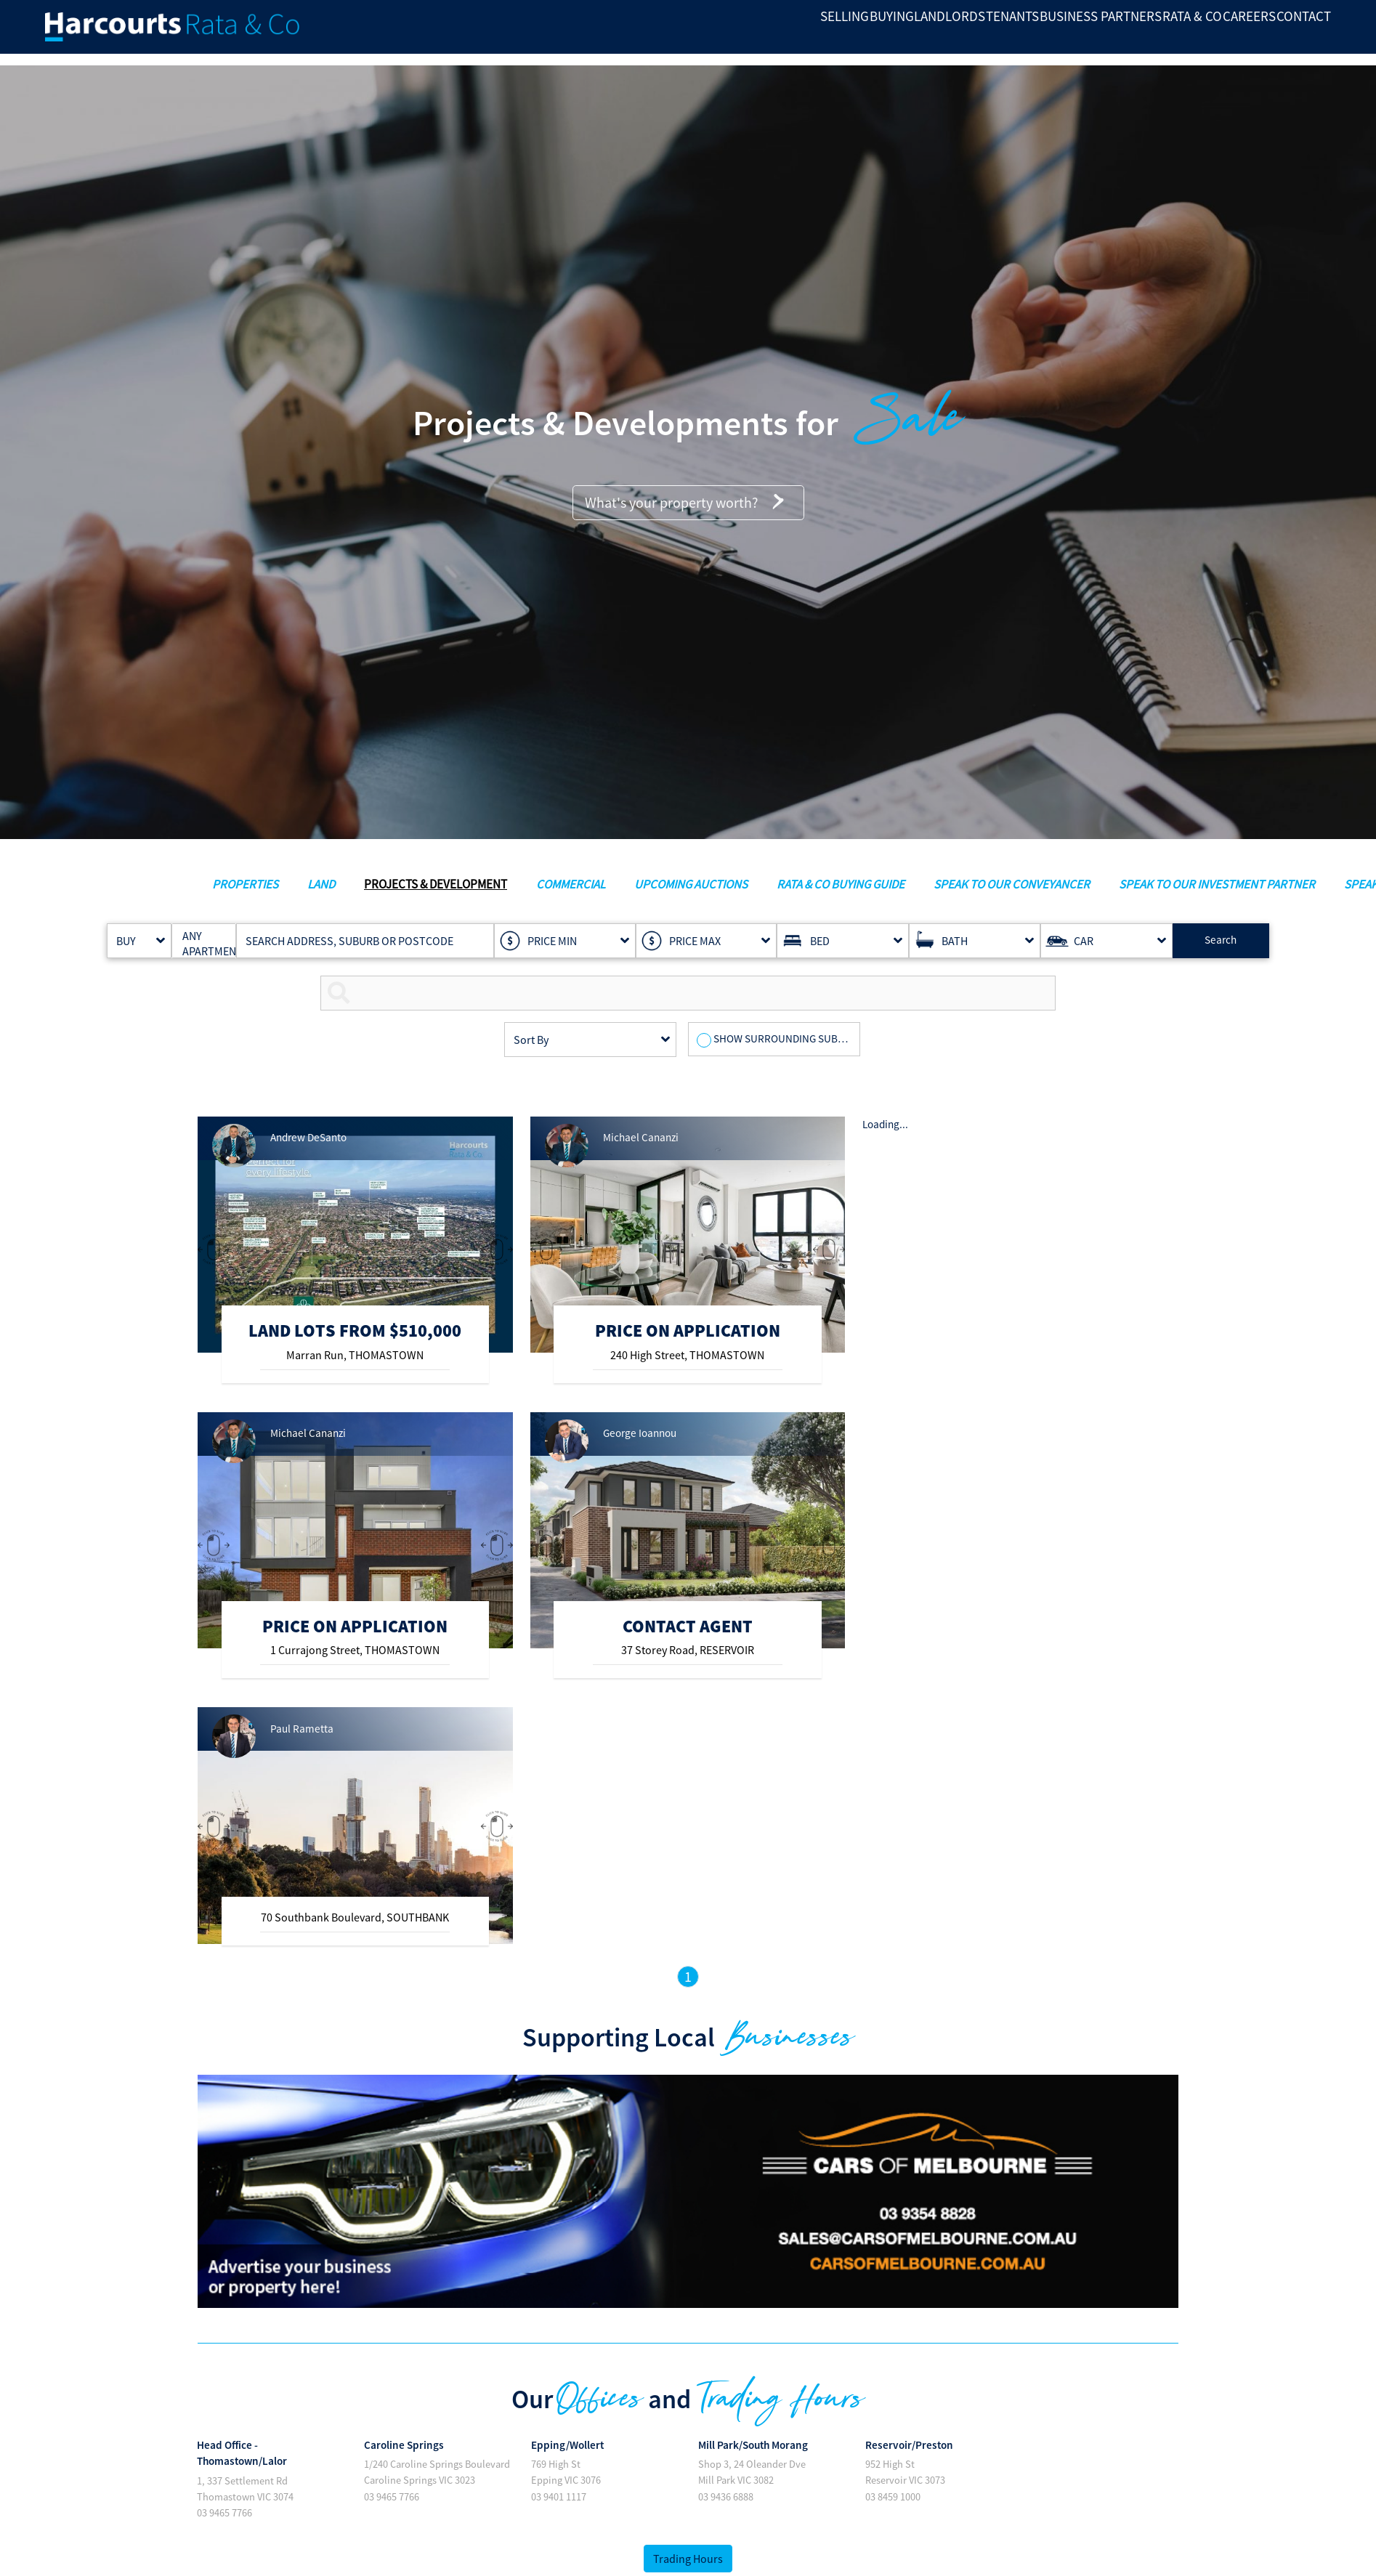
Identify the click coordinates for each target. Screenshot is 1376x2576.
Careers (1206, 32)
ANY (198, 936)
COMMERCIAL (570, 884)
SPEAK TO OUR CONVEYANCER (1012, 884)
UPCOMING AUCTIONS (691, 884)
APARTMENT (198, 951)
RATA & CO (1118, 32)
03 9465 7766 (224, 2512)
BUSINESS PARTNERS (995, 32)
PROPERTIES (245, 884)
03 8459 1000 (892, 2496)
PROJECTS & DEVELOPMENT (435, 884)
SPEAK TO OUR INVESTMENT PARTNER (1217, 884)
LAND (321, 884)
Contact (1292, 32)
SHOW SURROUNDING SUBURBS (788, 1038)
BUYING (692, 32)
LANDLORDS (781, 32)
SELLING (613, 32)
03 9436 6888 (725, 2496)
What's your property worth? (688, 502)
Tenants (875, 32)
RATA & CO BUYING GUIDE (840, 884)
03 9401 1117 (558, 2496)
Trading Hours (688, 2558)
